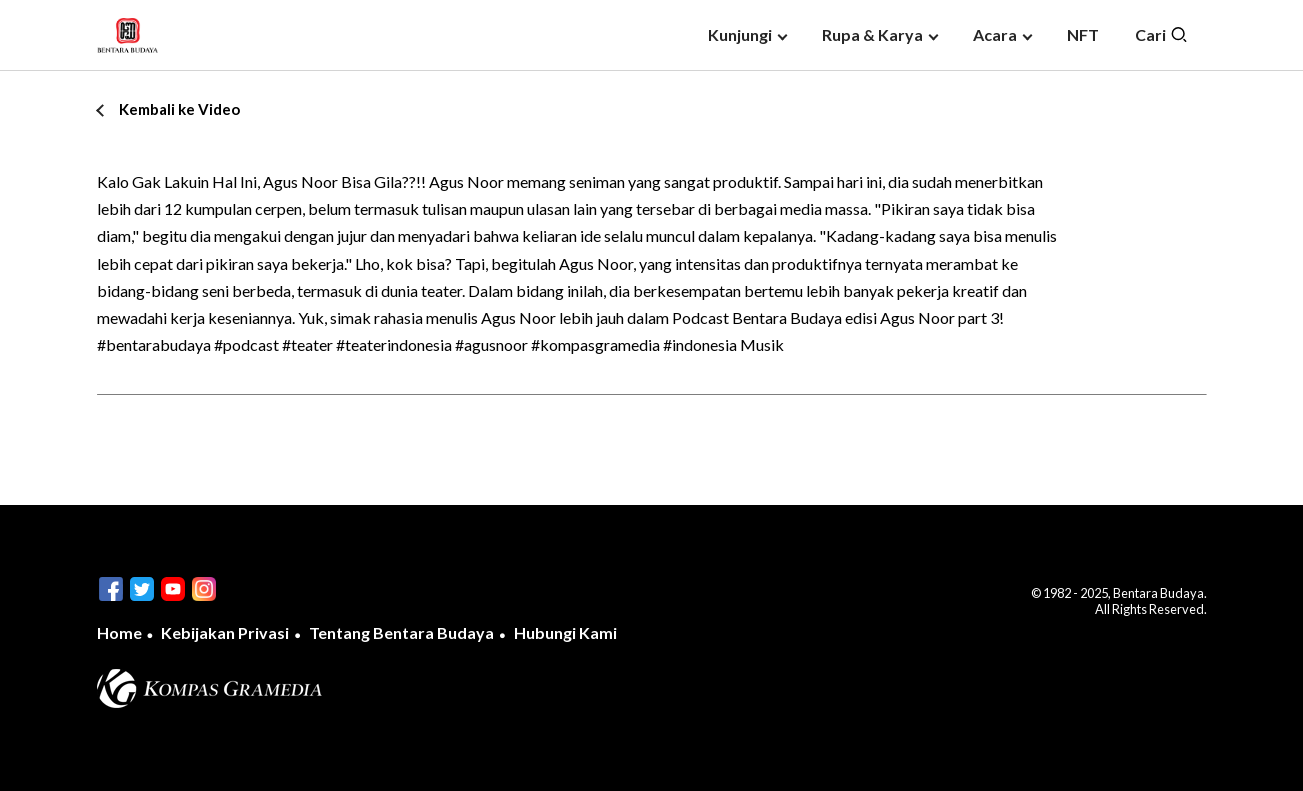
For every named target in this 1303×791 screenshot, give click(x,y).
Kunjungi (740, 34)
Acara (995, 34)
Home (119, 632)
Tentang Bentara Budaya (401, 632)
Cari (1162, 35)
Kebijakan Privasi (225, 632)
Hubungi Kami (565, 632)
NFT (1083, 34)
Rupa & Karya (872, 34)
